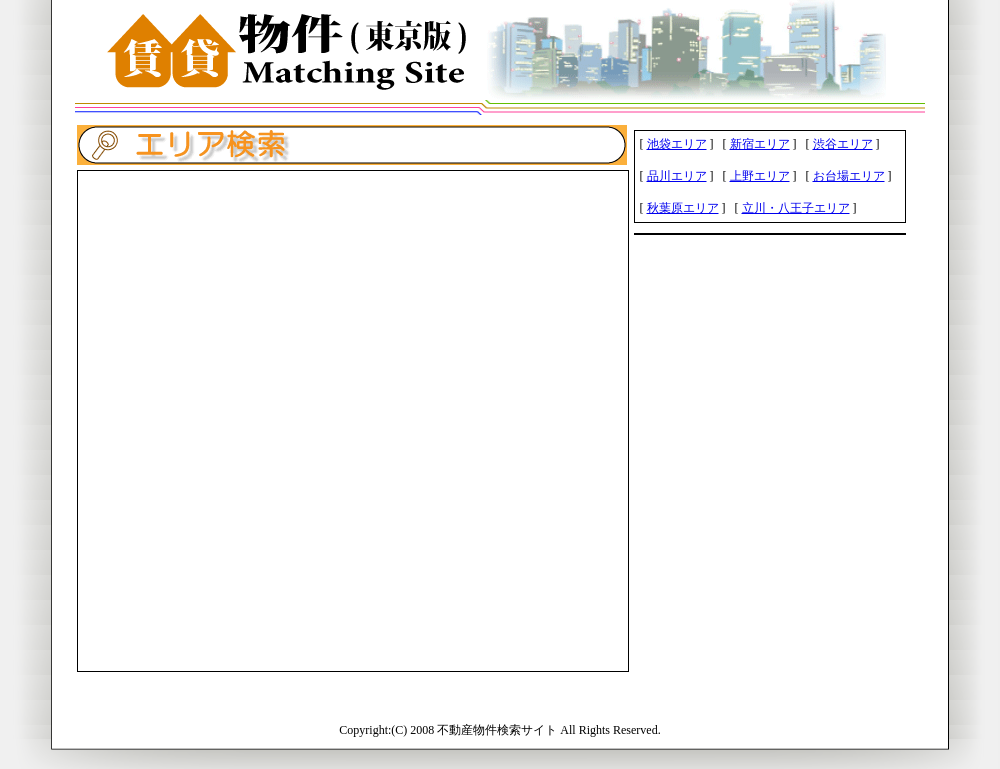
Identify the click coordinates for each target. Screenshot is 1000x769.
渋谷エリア (843, 144)
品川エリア (677, 176)
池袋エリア (677, 144)
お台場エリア (849, 176)
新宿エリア (760, 144)
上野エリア (760, 176)
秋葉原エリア (683, 208)
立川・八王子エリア (796, 208)
